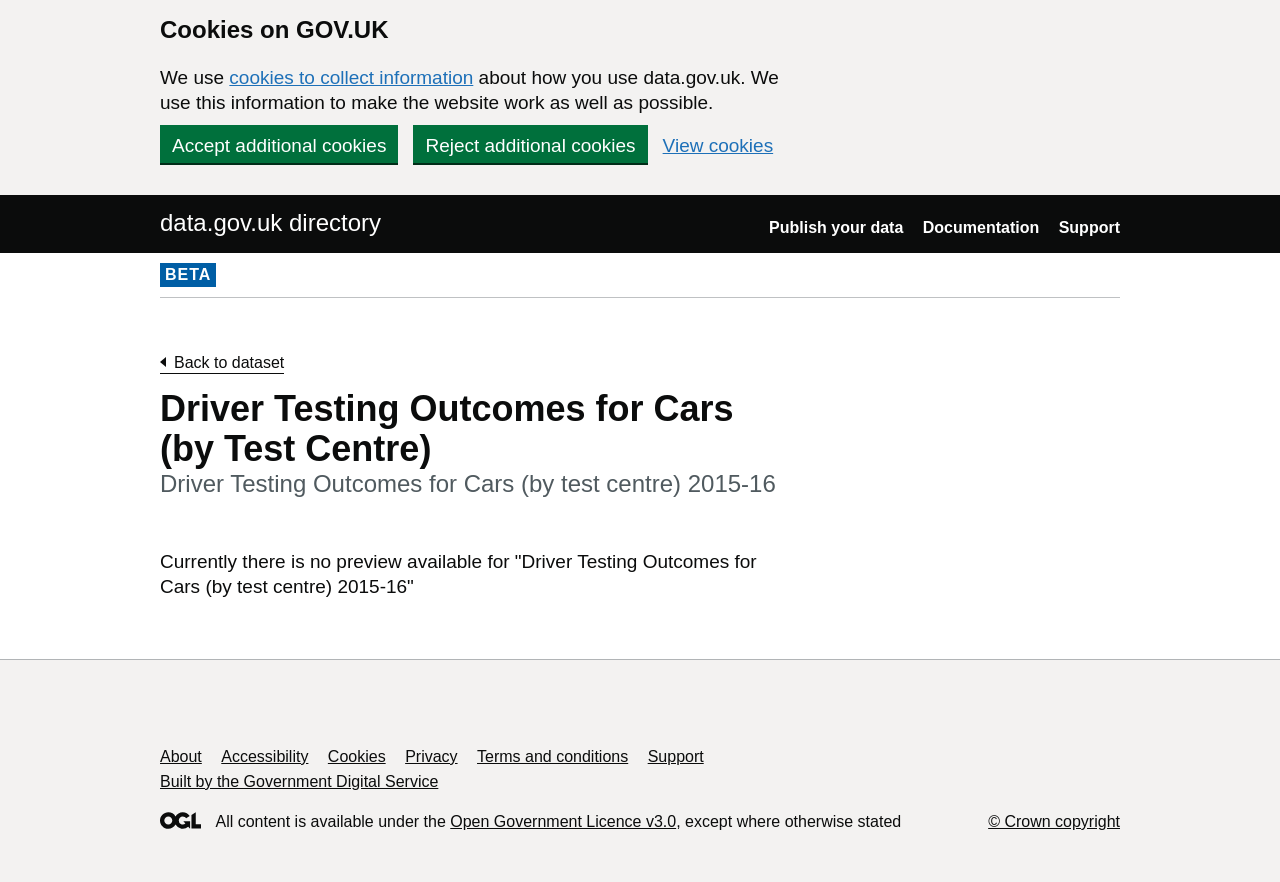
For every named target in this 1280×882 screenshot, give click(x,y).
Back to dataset (229, 362)
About (181, 756)
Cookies (357, 756)
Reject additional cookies (530, 145)
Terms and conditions (552, 756)
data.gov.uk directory (270, 222)
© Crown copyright (1054, 821)
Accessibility (264, 756)
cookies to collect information (351, 77)
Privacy (431, 756)
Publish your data (836, 227)
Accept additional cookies (279, 145)
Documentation (981, 227)
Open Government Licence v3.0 (563, 821)
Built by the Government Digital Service (299, 781)
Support (1089, 227)
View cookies (718, 145)
